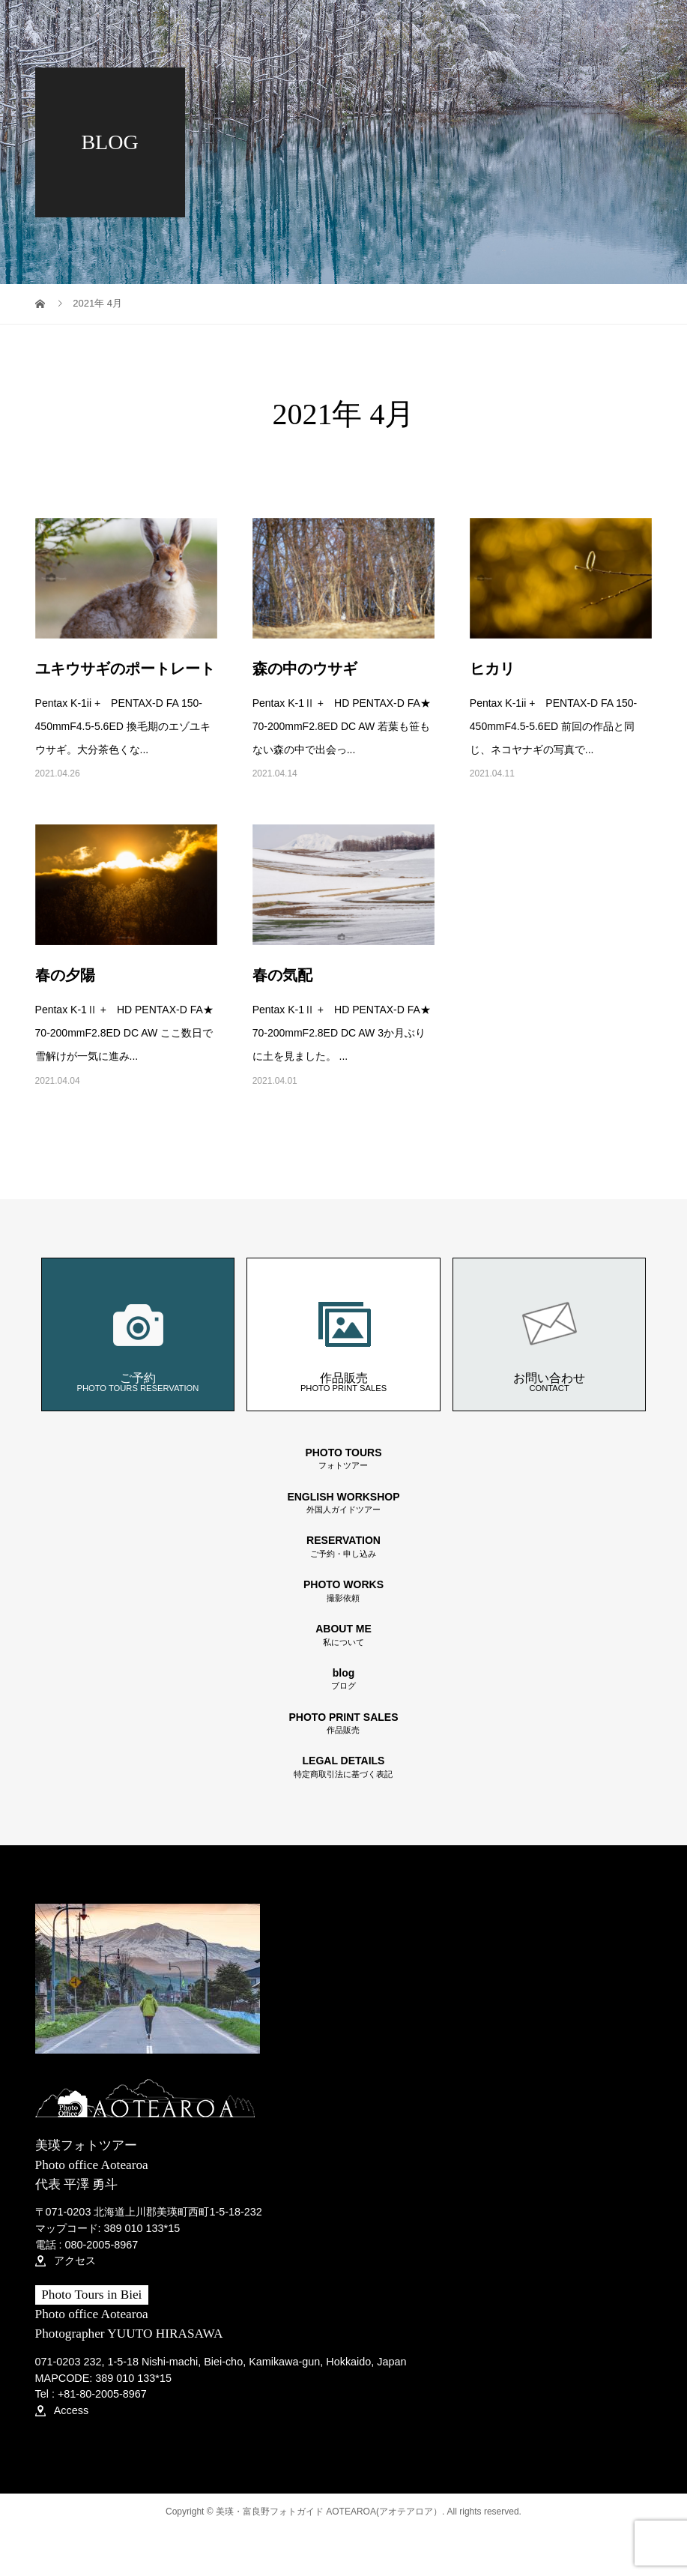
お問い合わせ (549, 1334)
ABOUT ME (343, 1635)
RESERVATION (343, 1546)
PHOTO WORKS (343, 1590)
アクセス (65, 2260)
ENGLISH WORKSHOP (343, 1503)
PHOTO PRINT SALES (343, 1723)
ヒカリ (492, 668)
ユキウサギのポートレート (125, 668)
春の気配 (282, 975)
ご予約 (137, 1334)
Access (62, 2410)
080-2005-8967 (102, 2245)
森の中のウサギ (304, 668)
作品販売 (343, 1334)
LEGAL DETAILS (343, 1767)
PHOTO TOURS (343, 1459)
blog (343, 1679)
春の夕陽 (65, 975)
